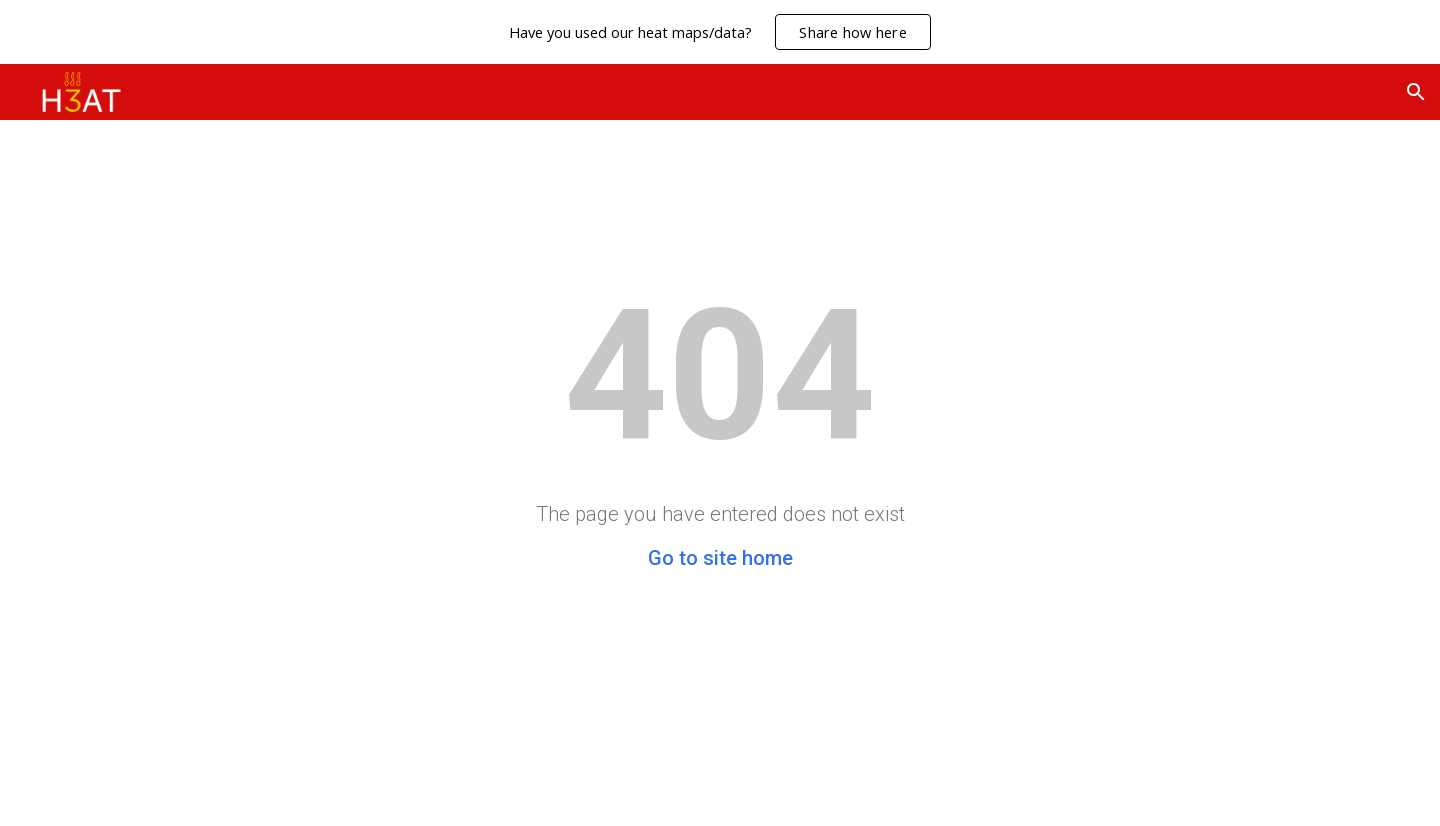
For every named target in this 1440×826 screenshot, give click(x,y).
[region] (720, 32)
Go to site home (720, 558)
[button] (1416, 92)
